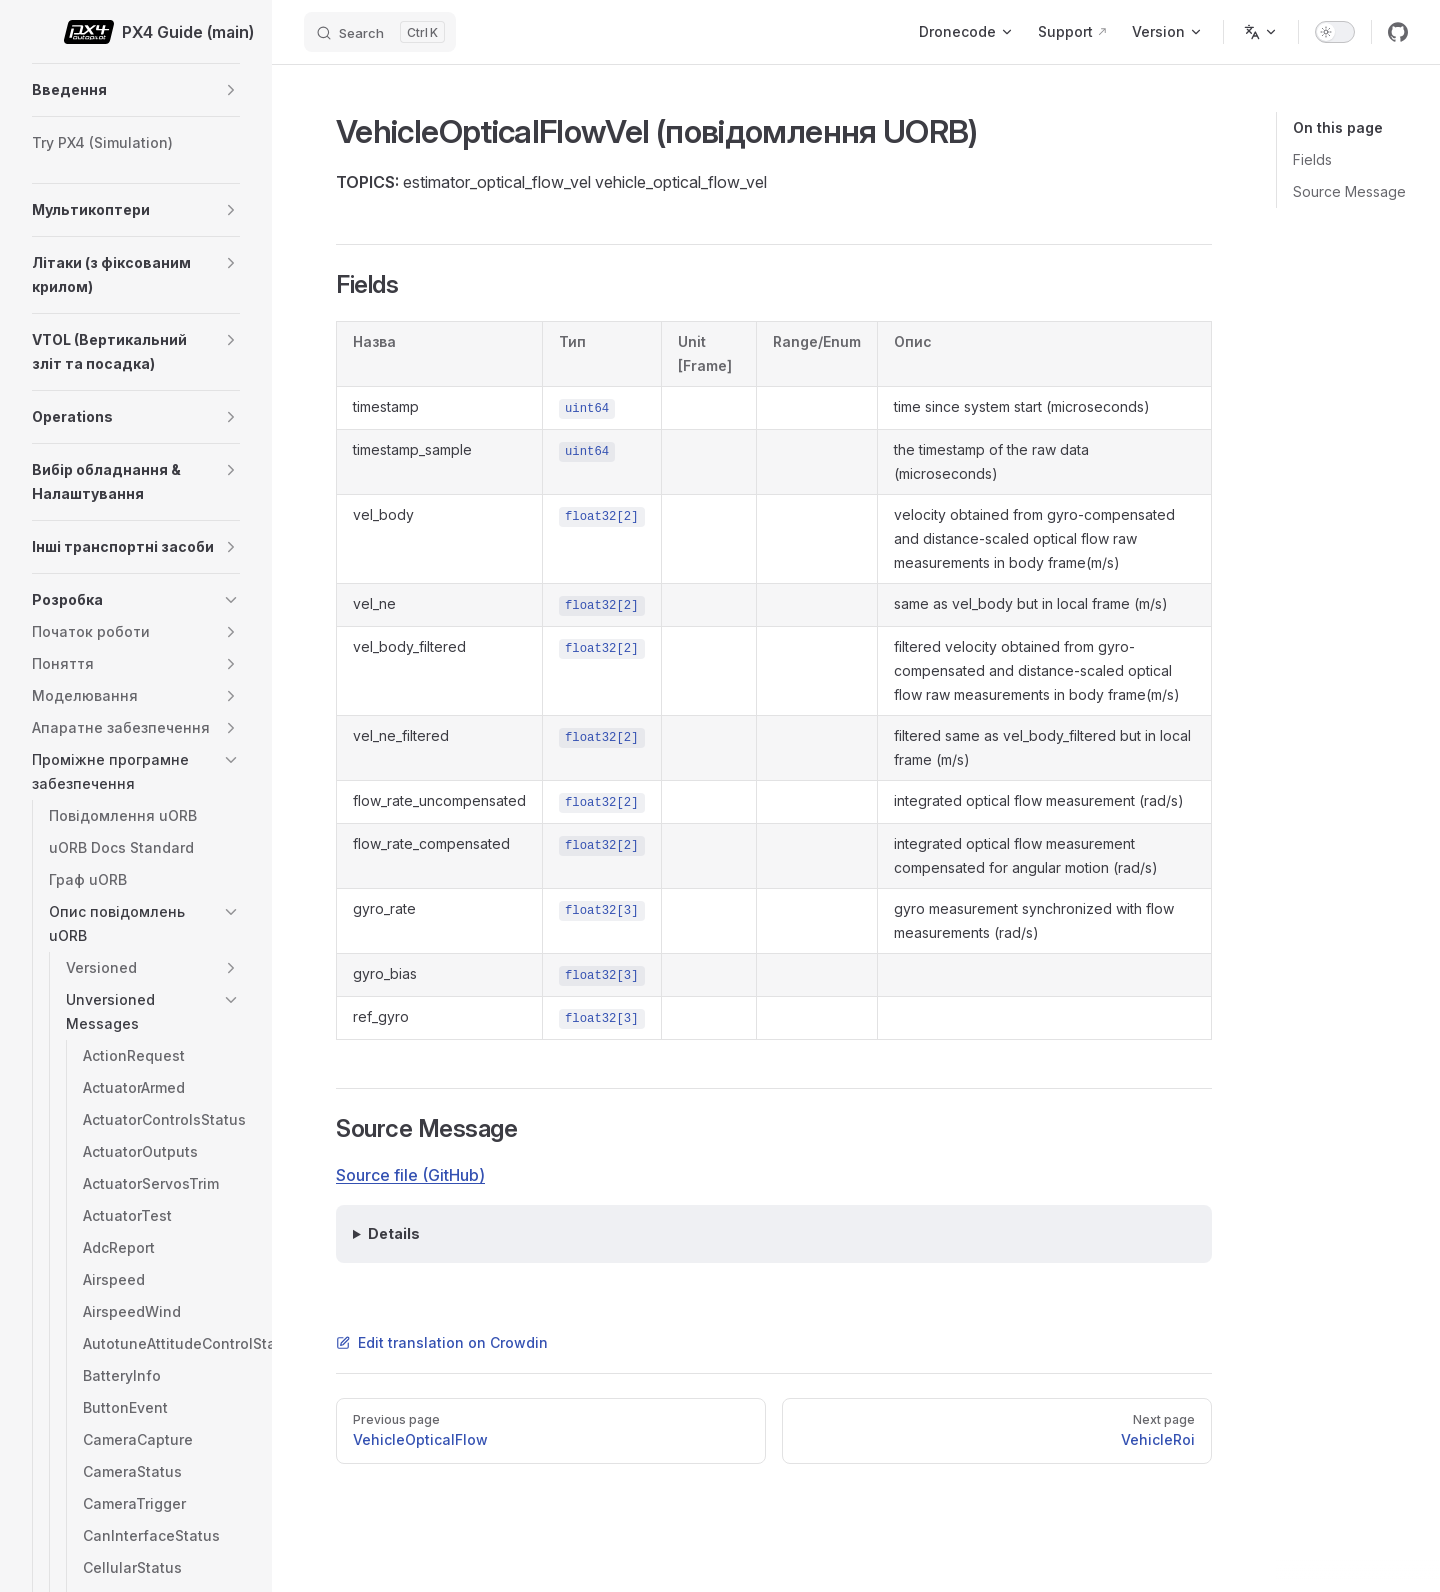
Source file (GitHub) (410, 1175)
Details (394, 1233)
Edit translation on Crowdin (442, 1342)
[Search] (380, 32)
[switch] (1335, 32)
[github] (1398, 32)
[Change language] (1261, 32)
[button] (231, 90)
